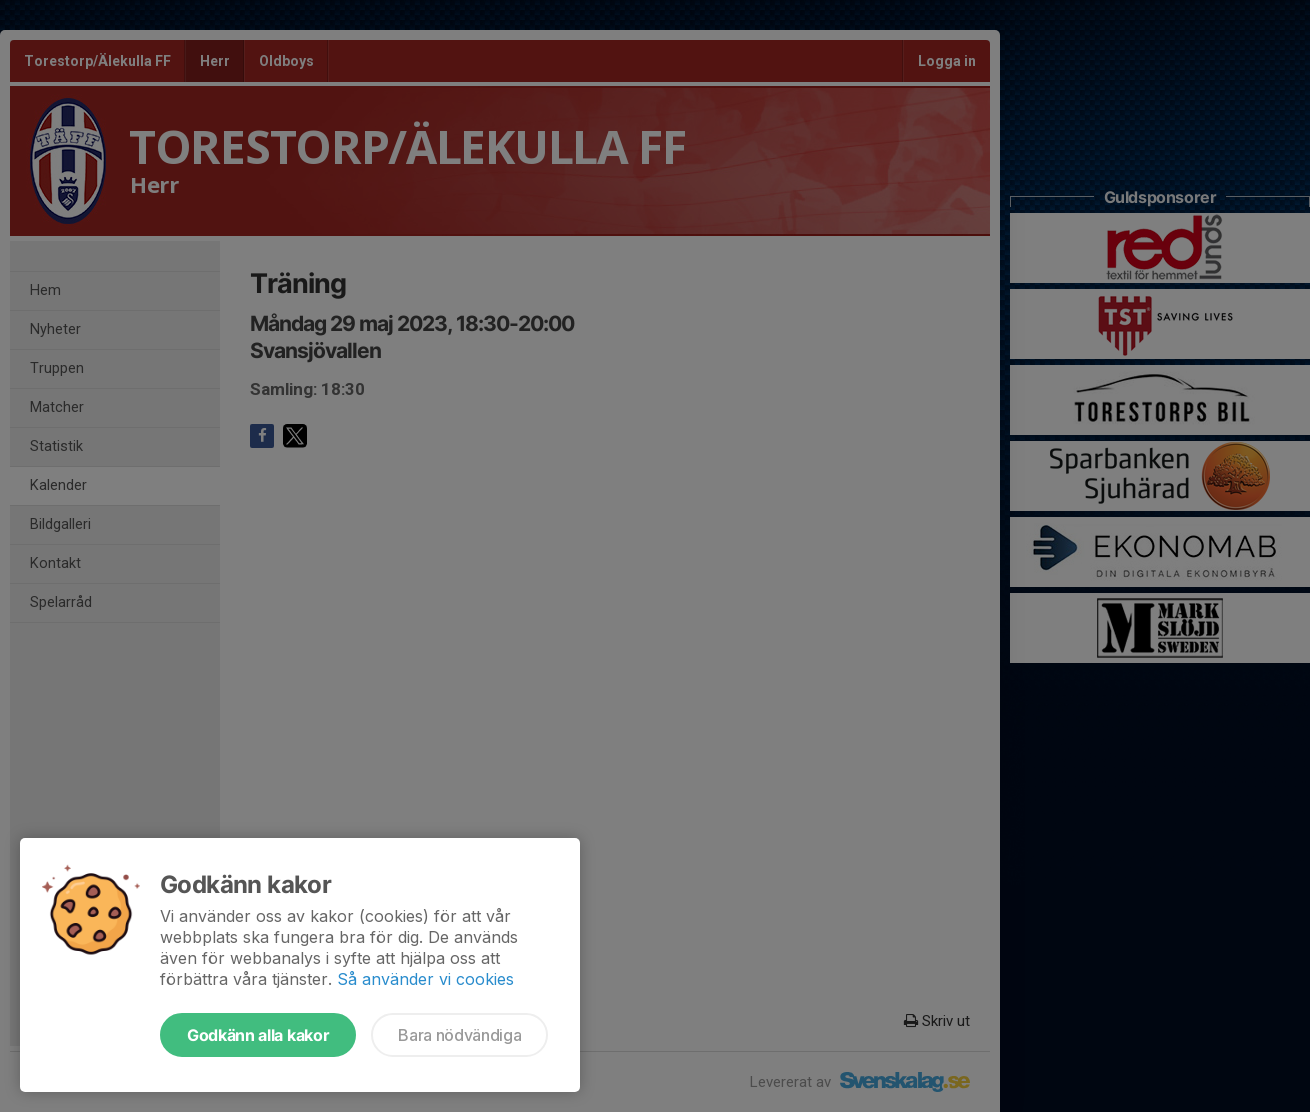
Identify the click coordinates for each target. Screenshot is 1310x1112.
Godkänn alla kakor (258, 1035)
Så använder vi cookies (425, 979)
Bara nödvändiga (459, 1035)
